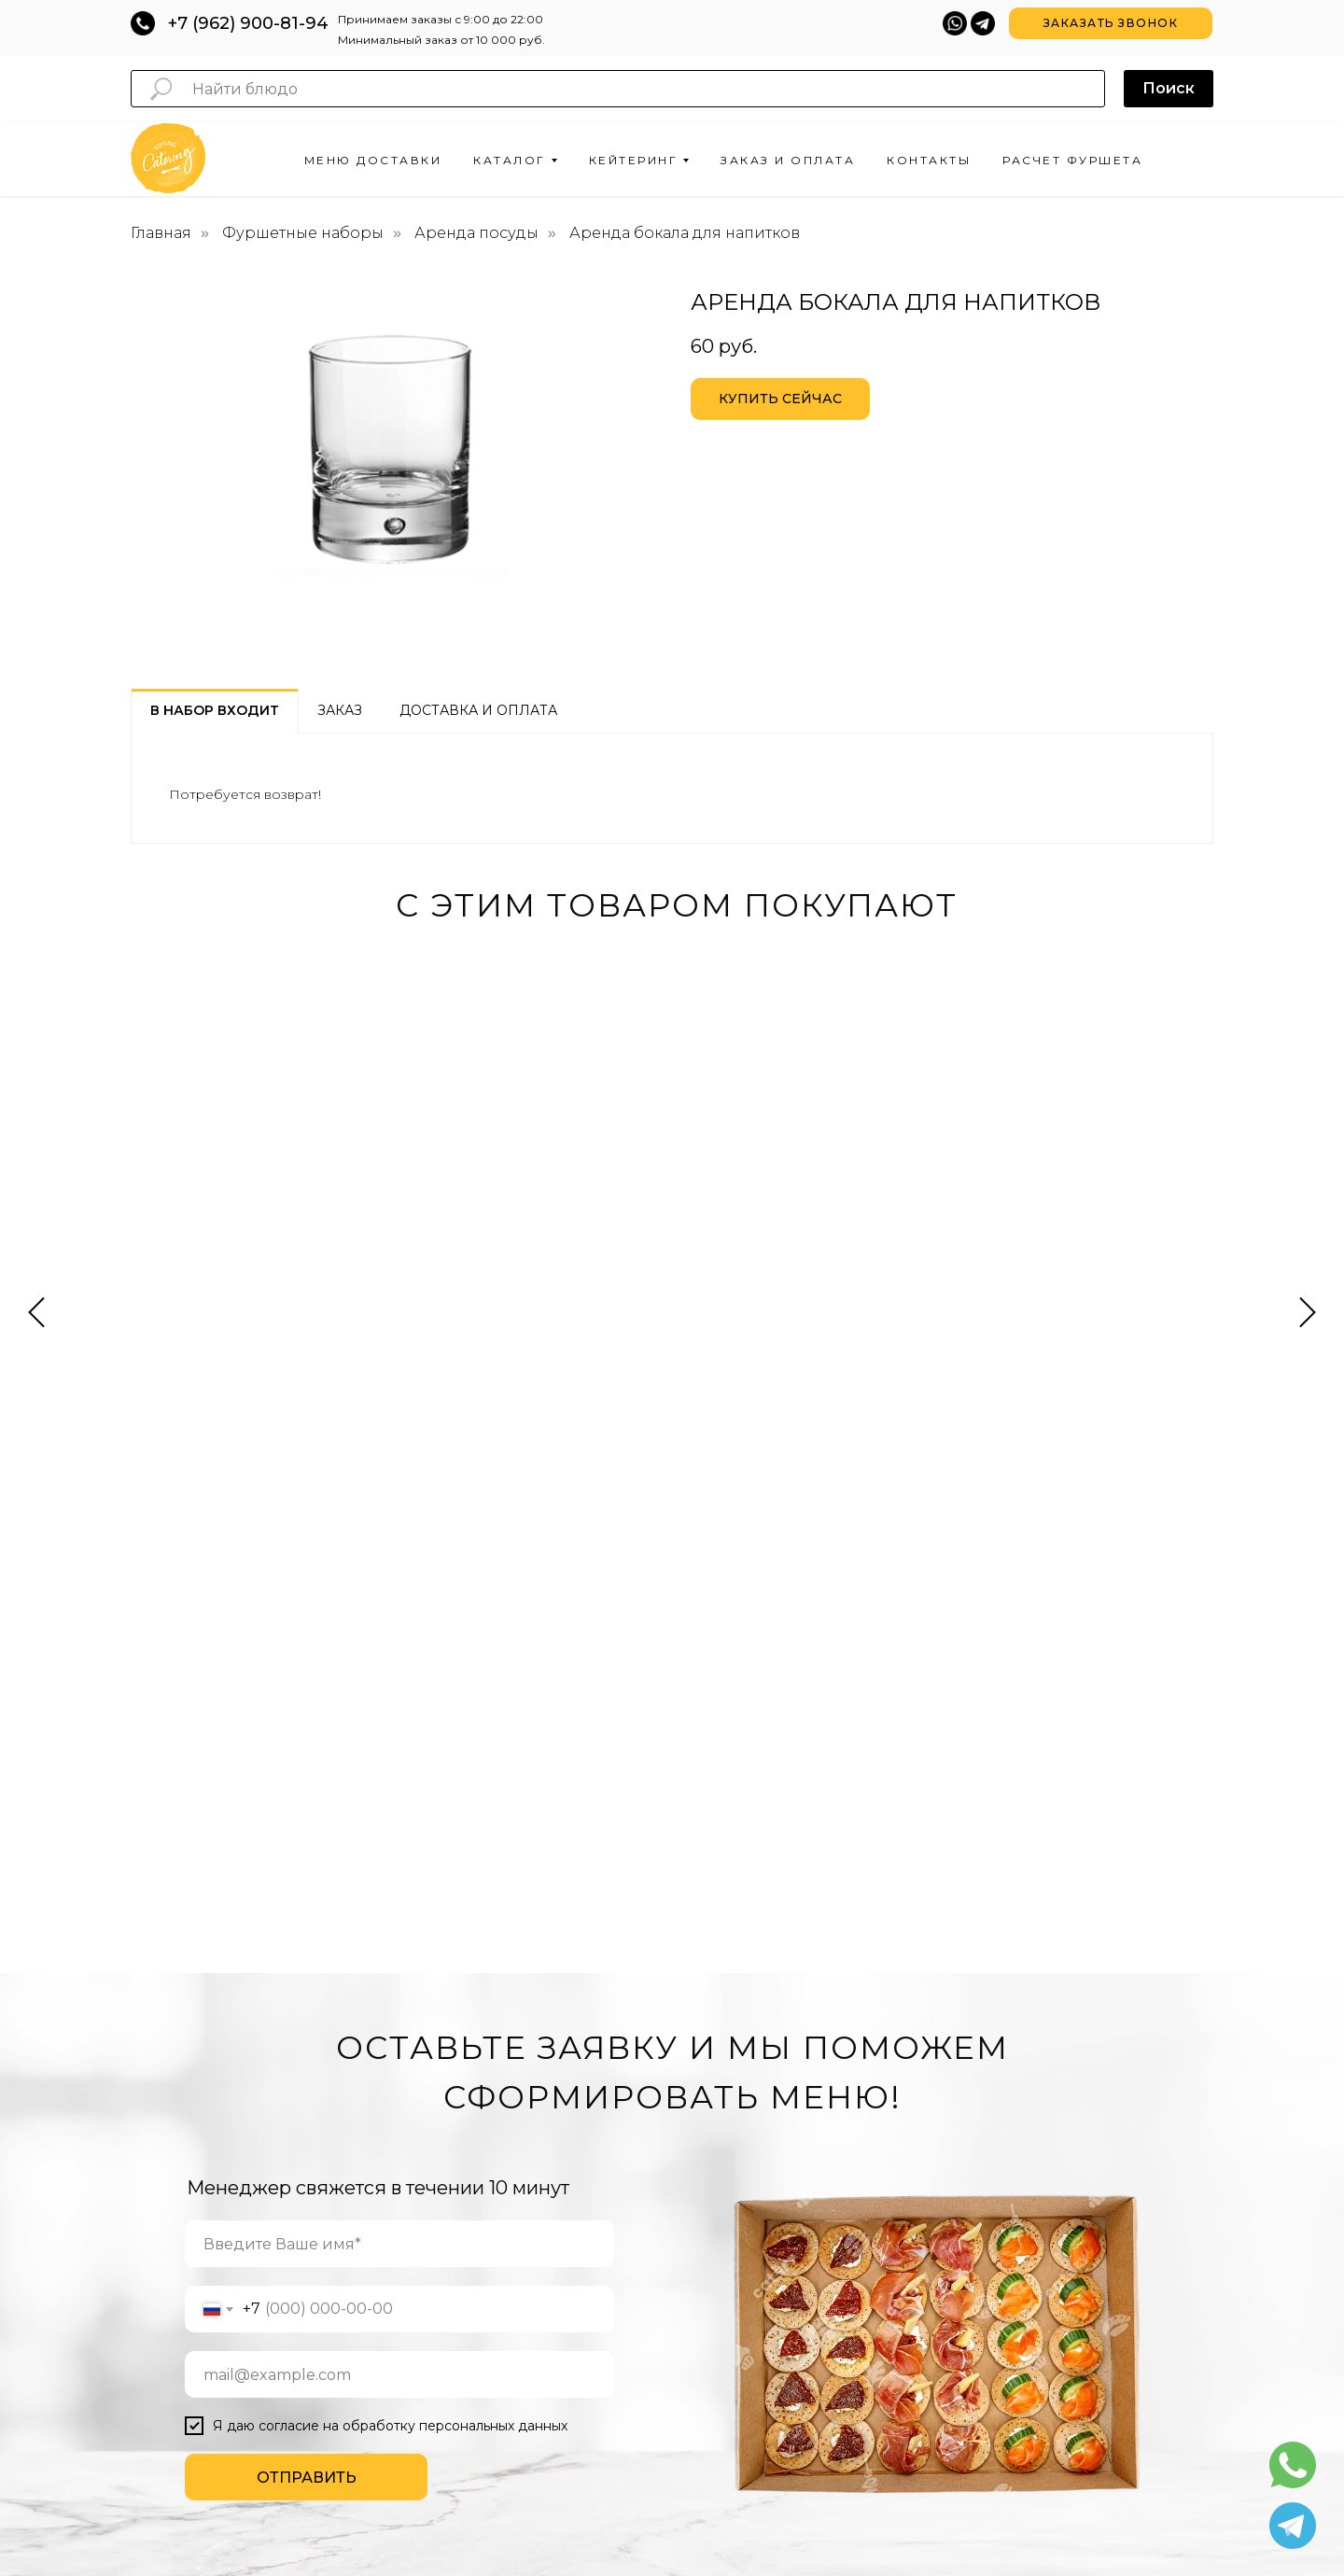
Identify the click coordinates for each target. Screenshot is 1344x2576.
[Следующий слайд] (1307, 1155)
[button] (1110, 23)
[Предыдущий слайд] (36, 1155)
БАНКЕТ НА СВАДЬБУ (635, 2215)
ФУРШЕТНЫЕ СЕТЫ (471, 2065)
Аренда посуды (476, 233)
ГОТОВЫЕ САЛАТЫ (471, 2205)
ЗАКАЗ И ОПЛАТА (957, 2089)
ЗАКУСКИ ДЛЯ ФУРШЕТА (477, 2037)
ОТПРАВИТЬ (307, 1849)
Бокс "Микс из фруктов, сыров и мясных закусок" (1070, 1199)
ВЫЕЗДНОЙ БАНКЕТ (631, 2243)
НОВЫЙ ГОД (775, 2201)
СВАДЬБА (768, 2173)
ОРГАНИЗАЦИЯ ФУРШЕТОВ (616, 2040)
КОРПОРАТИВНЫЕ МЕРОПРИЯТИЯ (793, 2040)
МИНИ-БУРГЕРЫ (452, 2401)
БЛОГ (923, 2145)
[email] (399, 1746)
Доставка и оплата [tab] (478, 710)
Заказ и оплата (788, 160)
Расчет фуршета (1072, 160)
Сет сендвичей (777, 1179)
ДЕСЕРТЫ (438, 2317)
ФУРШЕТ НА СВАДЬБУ (637, 2075)
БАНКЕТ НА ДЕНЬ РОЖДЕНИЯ (622, 2278)
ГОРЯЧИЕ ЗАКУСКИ (472, 2233)
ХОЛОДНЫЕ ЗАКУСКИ (469, 2149)
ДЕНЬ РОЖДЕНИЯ (792, 2103)
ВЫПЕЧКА (434, 2177)
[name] (399, 1615)
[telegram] (1116, 2024)
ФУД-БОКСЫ (443, 2289)
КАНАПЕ (433, 2121)
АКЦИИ (926, 2033)
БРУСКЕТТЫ (446, 2261)
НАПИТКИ (438, 2345)
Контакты (929, 160)
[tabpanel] (672, 788)
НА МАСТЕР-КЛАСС (629, 2159)
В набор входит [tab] (214, 710)
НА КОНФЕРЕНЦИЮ (630, 2131)
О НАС (925, 2061)
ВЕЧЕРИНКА (774, 2075)
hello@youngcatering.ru (673, 2450)
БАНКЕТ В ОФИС (621, 2313)
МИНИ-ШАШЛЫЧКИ (462, 2373)
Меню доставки (373, 160)
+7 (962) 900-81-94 (248, 23)
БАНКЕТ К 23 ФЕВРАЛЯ (639, 2341)
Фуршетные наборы (303, 233)
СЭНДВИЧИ (444, 2093)
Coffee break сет (505, 1179)
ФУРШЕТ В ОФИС (623, 2103)
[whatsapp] (1157, 2024)
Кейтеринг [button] (634, 160)
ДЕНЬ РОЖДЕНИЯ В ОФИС (797, 2138)
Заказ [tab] (339, 710)
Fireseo (895, 2489)
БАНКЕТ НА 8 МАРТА (632, 2369)
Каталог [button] (509, 160)
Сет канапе (198, 1179)
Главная (161, 233)
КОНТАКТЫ (939, 2117)
